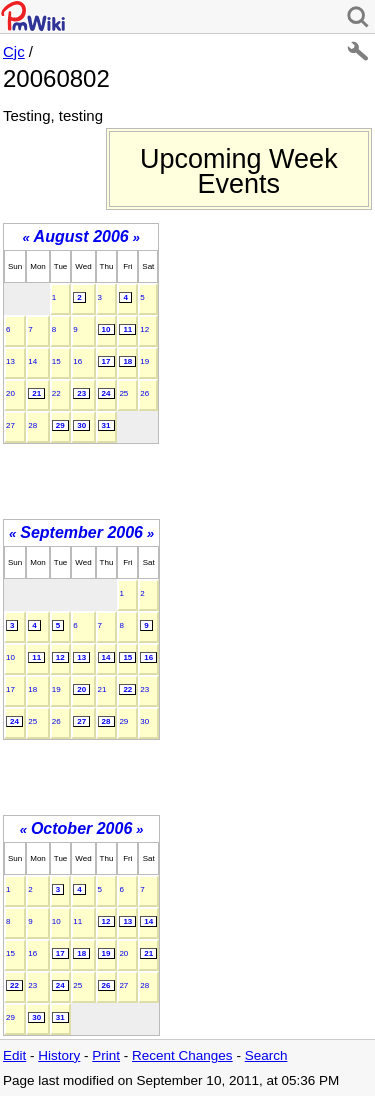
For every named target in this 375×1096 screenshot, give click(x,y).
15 (56, 361)
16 (77, 361)
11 (127, 329)
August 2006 (81, 236)
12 (144, 329)
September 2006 (81, 532)
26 (144, 393)
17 (106, 361)
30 (81, 425)
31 (106, 425)
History (59, 1055)
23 (81, 393)
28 (32, 425)
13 (10, 361)
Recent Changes (182, 1055)
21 (36, 393)
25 (123, 393)
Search (266, 1055)
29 (60, 425)
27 (10, 425)
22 (56, 393)
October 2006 (81, 828)
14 (32, 361)
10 (106, 329)
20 (10, 393)
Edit (14, 1055)
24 (106, 393)
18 (127, 361)
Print (106, 1055)
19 (144, 361)
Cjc (14, 51)
